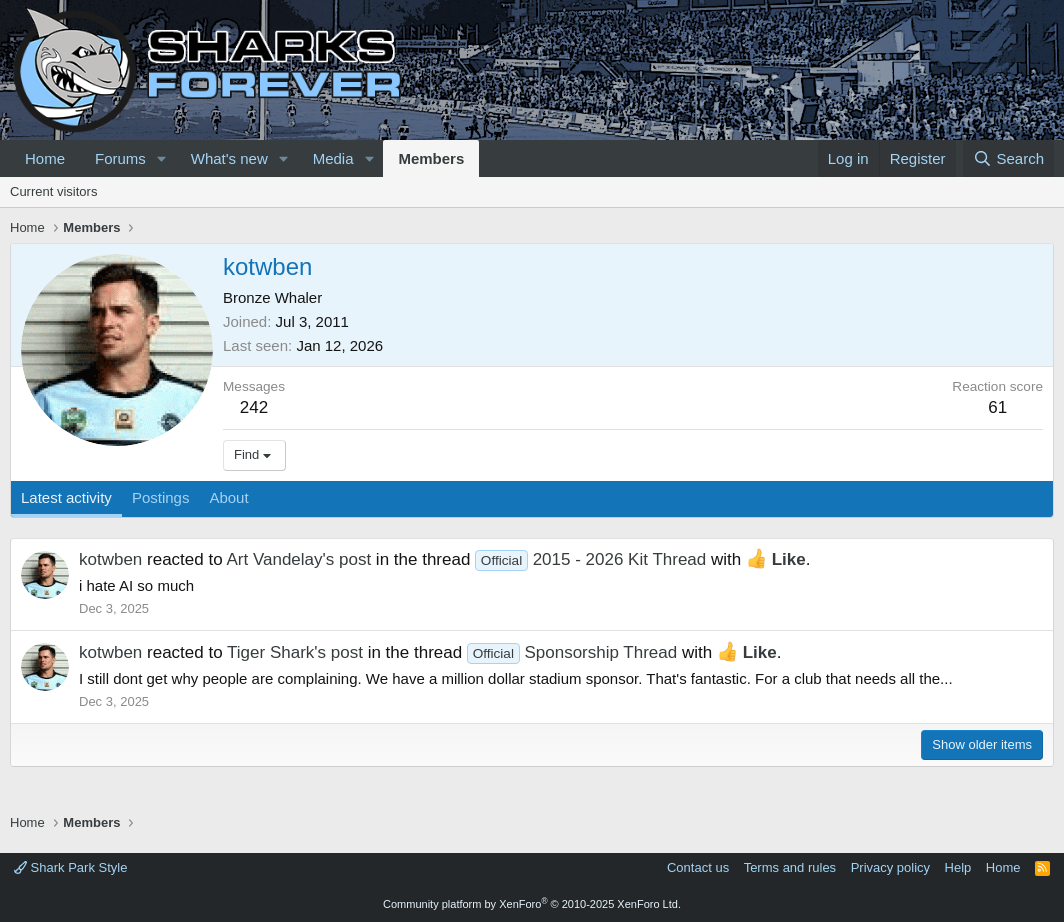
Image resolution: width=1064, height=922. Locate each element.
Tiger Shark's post (295, 652)
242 (254, 407)
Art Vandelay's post (298, 559)
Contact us (698, 867)
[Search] (1008, 158)
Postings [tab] (161, 497)
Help (958, 867)
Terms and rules (790, 867)
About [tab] (228, 497)
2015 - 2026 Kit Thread (590, 559)
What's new (229, 158)
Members (431, 158)
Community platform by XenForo (532, 904)
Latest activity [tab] (66, 497)
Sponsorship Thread (572, 652)
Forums (120, 158)
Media (333, 158)
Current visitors (53, 191)
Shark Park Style (70, 867)
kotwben (110, 559)
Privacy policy (890, 867)
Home (45, 158)
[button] (162, 158)
